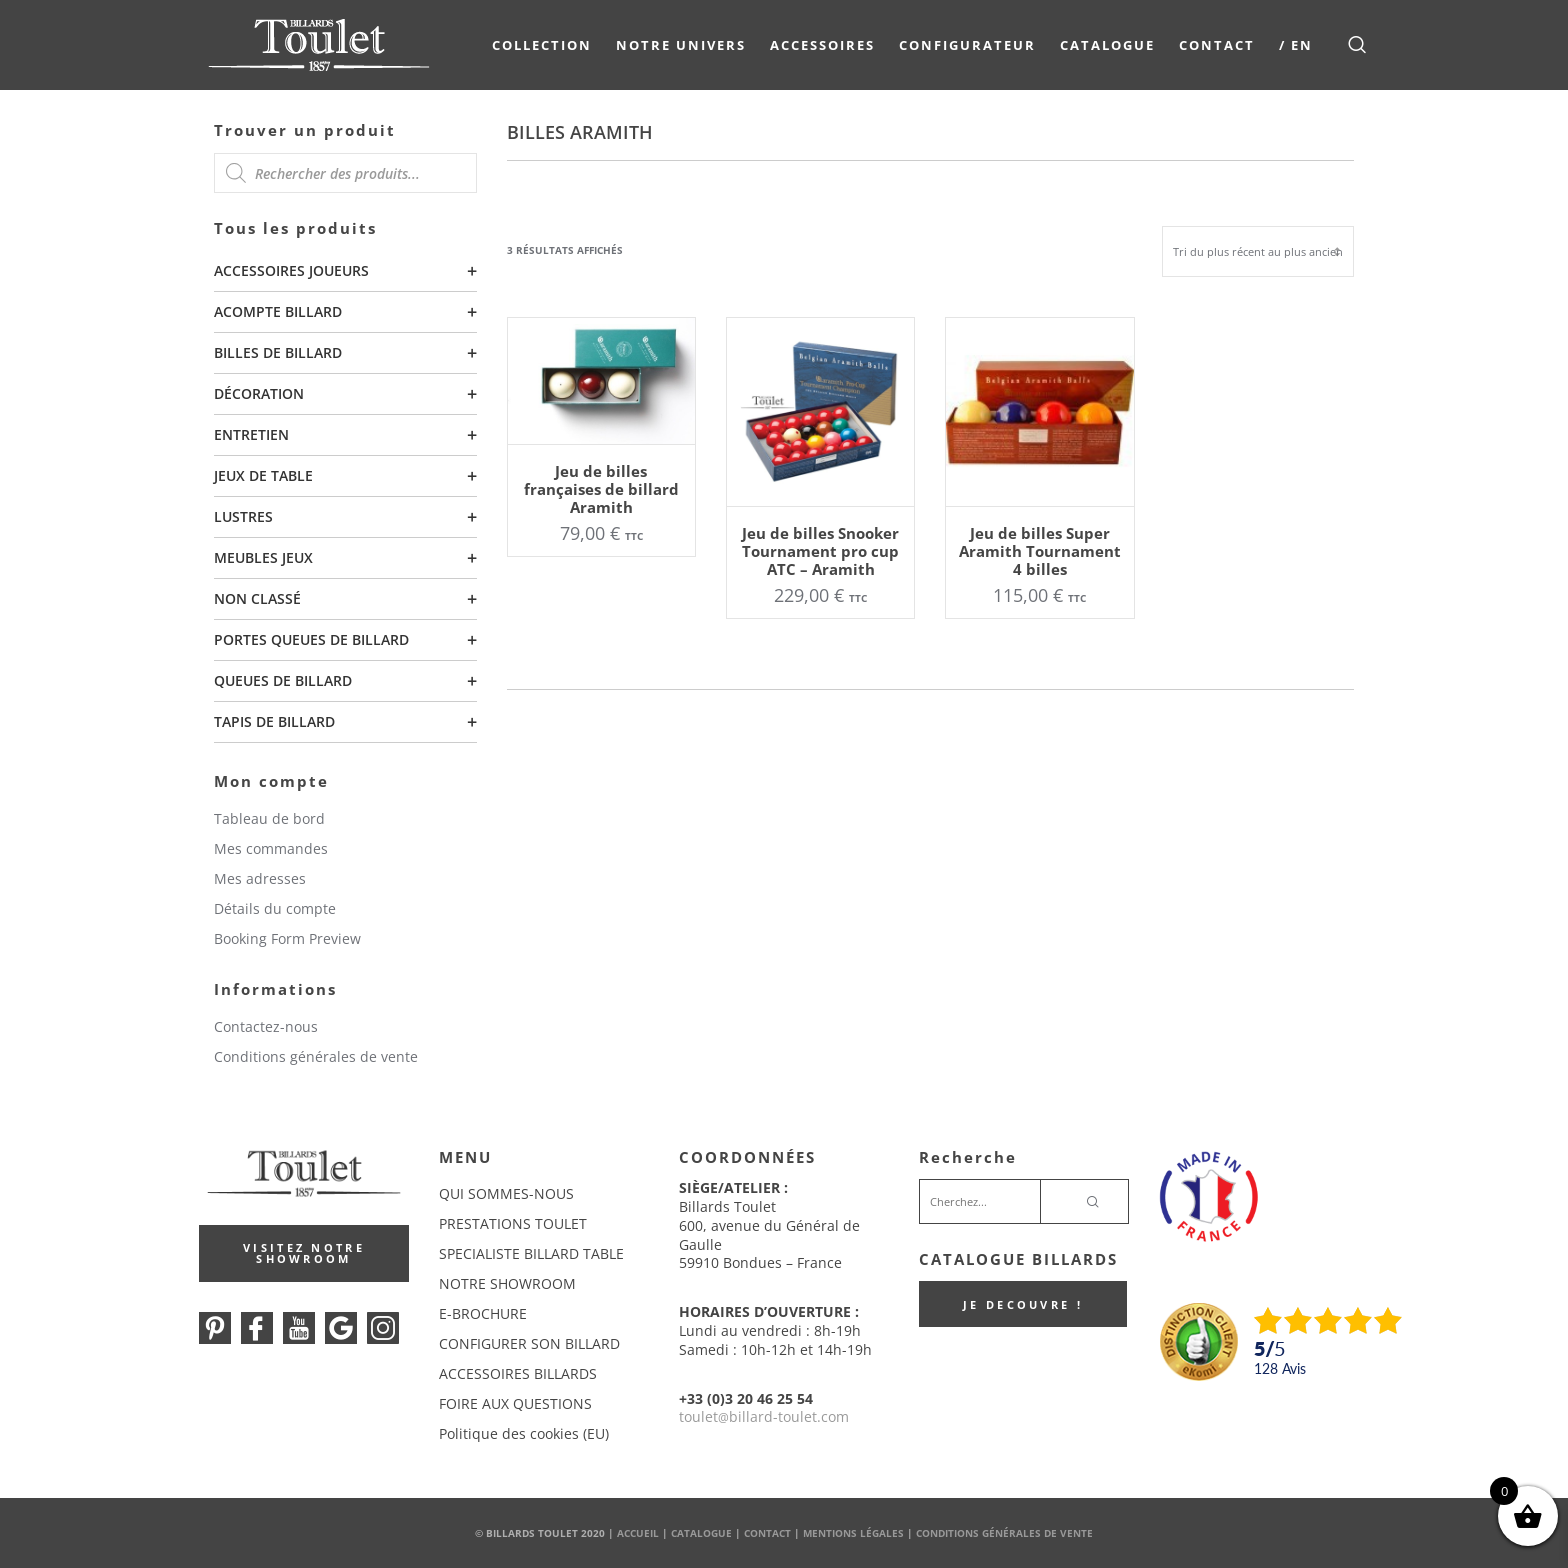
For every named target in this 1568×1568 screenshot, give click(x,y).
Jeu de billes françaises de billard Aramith (601, 489)
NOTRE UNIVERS (681, 45)
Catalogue (1107, 45)
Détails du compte (275, 908)
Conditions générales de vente (316, 1056)
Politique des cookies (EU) (524, 1433)
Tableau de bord (269, 818)
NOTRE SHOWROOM (507, 1283)
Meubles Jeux (263, 557)
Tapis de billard (274, 721)
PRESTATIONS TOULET (513, 1223)
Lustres (243, 516)
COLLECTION (542, 45)
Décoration (259, 393)
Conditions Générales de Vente (1004, 1533)
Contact (1217, 45)
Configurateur (967, 45)
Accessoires (822, 45)
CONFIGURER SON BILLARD (529, 1343)
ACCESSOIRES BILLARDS (518, 1373)
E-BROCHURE (483, 1313)
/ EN (1296, 45)
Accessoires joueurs (291, 270)
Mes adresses (260, 878)
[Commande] (1258, 251)
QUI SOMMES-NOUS (506, 1193)
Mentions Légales (853, 1533)
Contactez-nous (266, 1026)
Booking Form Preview (287, 938)
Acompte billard (278, 311)
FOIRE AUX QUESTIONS (515, 1403)
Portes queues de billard (311, 639)
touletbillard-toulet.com (764, 1416)
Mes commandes (271, 848)
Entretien (251, 434)
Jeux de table (263, 475)
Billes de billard (278, 352)
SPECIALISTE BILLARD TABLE (531, 1253)
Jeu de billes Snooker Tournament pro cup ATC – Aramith (820, 551)
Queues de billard (283, 680)
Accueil (638, 1533)
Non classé (257, 598)
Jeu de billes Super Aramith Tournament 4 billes (1040, 551)
